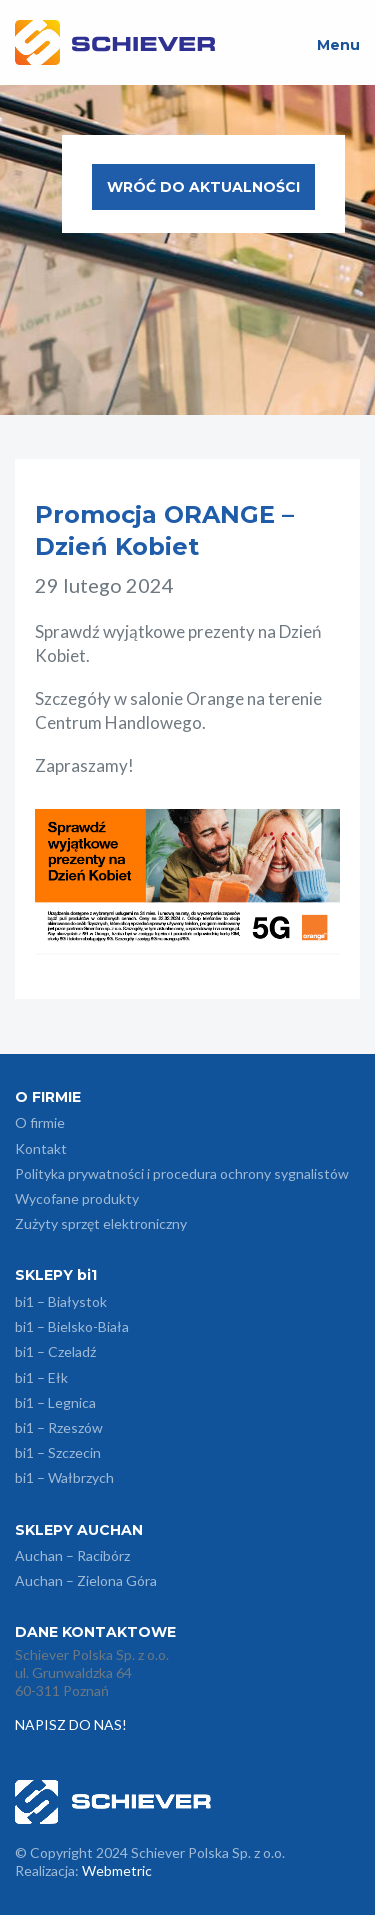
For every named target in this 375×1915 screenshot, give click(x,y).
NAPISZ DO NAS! (72, 1724)
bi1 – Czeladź (55, 1351)
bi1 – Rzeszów (59, 1427)
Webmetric (117, 1870)
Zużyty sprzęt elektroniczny (101, 1223)
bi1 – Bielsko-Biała (72, 1326)
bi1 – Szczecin (58, 1452)
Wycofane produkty (77, 1198)
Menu (338, 45)
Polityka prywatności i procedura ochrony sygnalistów (182, 1173)
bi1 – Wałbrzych (64, 1477)
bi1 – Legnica (55, 1402)
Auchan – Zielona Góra (86, 1580)
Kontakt (41, 1148)
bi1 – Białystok (61, 1301)
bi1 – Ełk (41, 1377)
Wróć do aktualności (203, 187)
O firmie (40, 1122)
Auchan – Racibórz (72, 1555)
